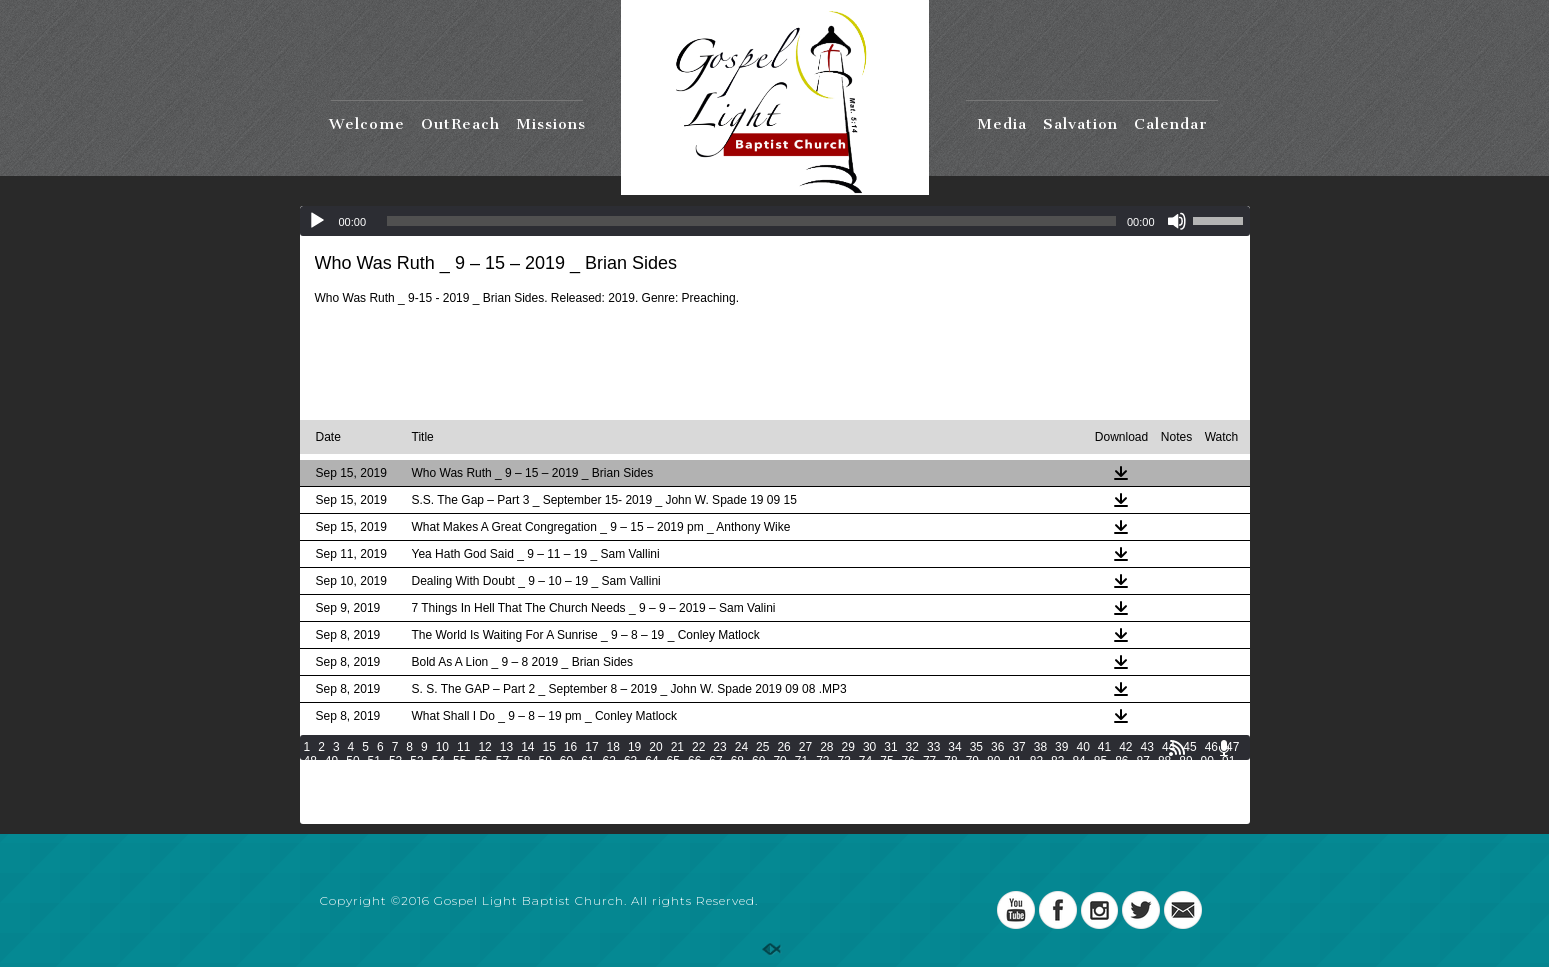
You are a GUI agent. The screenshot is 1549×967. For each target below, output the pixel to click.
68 (737, 761)
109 (737, 775)
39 (1061, 747)
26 (783, 747)
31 (890, 747)
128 (342, 789)
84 (1078, 761)
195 (370, 817)
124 (1157, 775)
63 (630, 761)
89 (1185, 761)
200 (510, 817)
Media (1002, 124)
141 (706, 789)
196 (398, 817)
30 (869, 747)
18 (613, 747)
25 (762, 747)
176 (762, 803)
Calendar (1171, 124)
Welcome (367, 124)
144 (790, 789)
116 (933, 775)
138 (622, 789)
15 (548, 747)
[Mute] (1177, 221)
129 (370, 789)
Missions (551, 124)
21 (677, 747)
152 (1014, 789)
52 (395, 761)
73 (843, 761)
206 (678, 817)
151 (986, 789)
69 (758, 761)
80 (993, 761)
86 (1121, 761)
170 (594, 803)
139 (650, 789)
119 (1017, 775)
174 (706, 803)
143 (762, 789)
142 (734, 789)
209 (762, 817)
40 (1082, 747)
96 (395, 775)
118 (989, 775)
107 (681, 775)
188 (1098, 803)
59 (544, 761)
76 (908, 761)
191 (1182, 803)
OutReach (460, 124)
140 (678, 789)
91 (1228, 761)
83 (1057, 761)
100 (484, 775)
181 (902, 803)
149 (930, 789)
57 (502, 761)
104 (597, 775)
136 (566, 789)
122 (1101, 775)
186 (1042, 803)
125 (1185, 775)
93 (331, 775)
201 (538, 817)
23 (719, 747)
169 (566, 803)
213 (874, 817)
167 (510, 803)
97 (416, 775)
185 (1014, 803)
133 (482, 789)
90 (1207, 761)
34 (954, 747)
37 (1018, 747)
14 (527, 747)
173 (678, 803)
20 (655, 747)
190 (1154, 803)
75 (886, 761)
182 (930, 803)
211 (818, 817)
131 (426, 789)
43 (1147, 747)
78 (950, 761)
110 (765, 775)
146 (846, 789)
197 (426, 817)
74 (865, 761)
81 (1014, 761)
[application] (775, 221)
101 (512, 775)
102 (540, 775)
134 (510, 789)
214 (902, 817)
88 (1164, 761)
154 (1070, 789)
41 (1104, 747)
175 (734, 803)
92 (310, 775)
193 (314, 817)
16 (570, 747)
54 (438, 761)
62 (609, 761)
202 (566, 817)
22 (698, 747)
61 (587, 761)
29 (848, 747)
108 (709, 775)
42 (1125, 747)
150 (958, 789)
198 (454, 817)
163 (398, 803)
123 (1129, 775)
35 (976, 747)
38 (1040, 747)
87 (1143, 761)
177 (790, 803)
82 (1036, 761)
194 (342, 817)
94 (352, 775)
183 (958, 803)
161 (342, 803)
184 (986, 803)
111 (793, 775)
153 (1042, 789)
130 (398, 789)
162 (370, 803)
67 (715, 761)
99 (459, 775)
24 (741, 747)
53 (416, 761)
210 (790, 817)
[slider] (751, 221)
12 (484, 747)
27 (805, 747)
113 (849, 775)
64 (651, 761)
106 (653, 775)
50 (352, 761)
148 (902, 789)
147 (874, 789)
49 (331, 761)
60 (566, 761)
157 (1154, 789)
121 (1073, 775)
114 (877, 775)
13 (506, 747)
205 (650, 817)
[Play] (317, 221)
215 (930, 817)
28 (826, 747)
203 (594, 817)
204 (622, 817)
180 (874, 803)
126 (1213, 775)
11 (463, 747)
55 (459, 761)
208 (734, 817)
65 (673, 761)
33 (933, 747)
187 (1070, 803)
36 (997, 747)
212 (846, 817)
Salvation (1080, 124)
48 (310, 761)
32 (912, 747)
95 (374, 775)
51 (374, 761)
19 (634, 747)
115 (905, 775)
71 (801, 761)
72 (822, 761)
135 (538, 789)
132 (454, 789)
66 (694, 761)
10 (442, 747)
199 (482, 817)
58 (523, 761)
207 (706, 817)
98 (438, 775)
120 (1045, 775)
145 (818, 789)
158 (1182, 789)
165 (454, 803)
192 (1211, 803)
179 (846, 803)
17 (591, 747)
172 (650, 803)
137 (594, 789)
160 (314, 803)
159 (1211, 789)
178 (818, 803)
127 (314, 789)
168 (538, 803)
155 (1098, 789)
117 (961, 775)
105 (625, 775)
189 (1126, 803)
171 (622, 803)
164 (426, 803)
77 (929, 761)
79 (972, 761)
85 (1100, 761)
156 (1126, 789)
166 (482, 803)
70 (779, 761)
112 (821, 775)
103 (568, 775)
